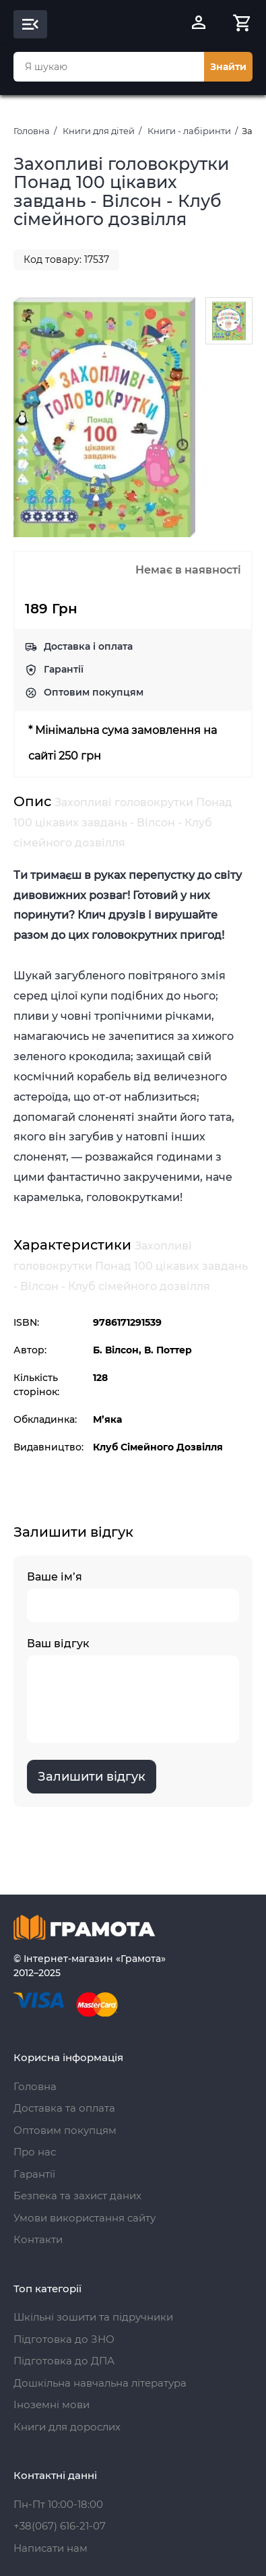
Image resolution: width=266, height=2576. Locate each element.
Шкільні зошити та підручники (93, 2316)
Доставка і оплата (88, 646)
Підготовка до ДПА (63, 2360)
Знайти (228, 67)
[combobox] (108, 67)
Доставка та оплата (64, 2108)
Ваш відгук (133, 1690)
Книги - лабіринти (189, 130)
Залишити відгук (91, 1776)
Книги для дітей (99, 130)
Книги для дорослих (67, 2426)
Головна (31, 130)
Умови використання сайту (84, 2217)
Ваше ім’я (133, 1596)
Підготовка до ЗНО (63, 2339)
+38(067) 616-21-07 (59, 2525)
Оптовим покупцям (93, 692)
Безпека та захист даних (77, 2195)
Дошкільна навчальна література (100, 2382)
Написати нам (50, 2548)
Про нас (34, 2151)
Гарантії (64, 669)
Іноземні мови (51, 2404)
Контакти (38, 2239)
